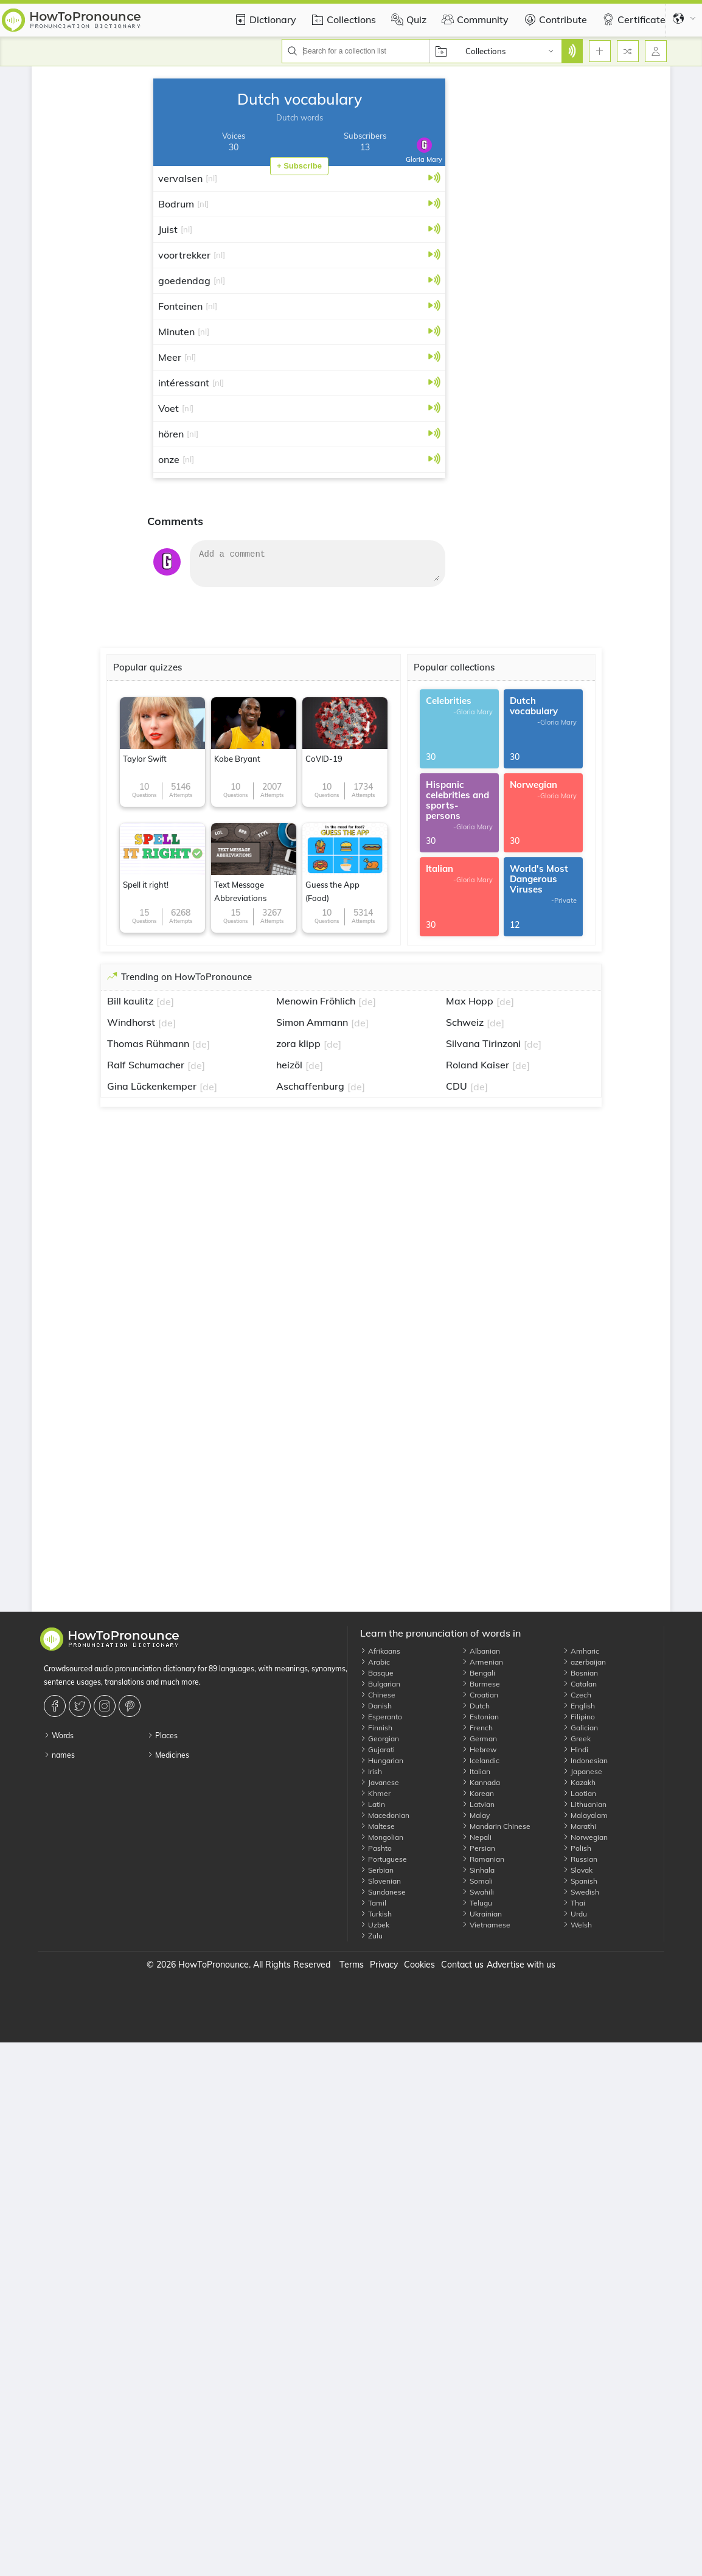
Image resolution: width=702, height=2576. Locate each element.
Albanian (481, 1650)
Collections (342, 19)
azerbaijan (584, 1661)
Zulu (371, 1935)
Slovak (578, 1870)
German (479, 1738)
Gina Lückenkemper (151, 1086)
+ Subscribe (299, 165)
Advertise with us (521, 1964)
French (477, 1727)
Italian (476, 1771)
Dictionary (263, 19)
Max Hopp (469, 1001)
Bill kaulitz (130, 1001)
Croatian (480, 1694)
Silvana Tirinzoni (483, 1043)
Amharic (581, 1650)
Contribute (554, 19)
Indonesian (585, 1760)
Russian (580, 1859)
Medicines (168, 1755)
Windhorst (131, 1022)
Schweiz (465, 1022)
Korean (478, 1793)
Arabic (375, 1661)
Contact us (462, 1964)
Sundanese (383, 1891)
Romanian (483, 1859)
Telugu (477, 1902)
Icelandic (480, 1760)
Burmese (481, 1683)
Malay (476, 1815)
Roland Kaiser (477, 1065)
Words (59, 1735)
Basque (377, 1672)
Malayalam (585, 1815)
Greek (577, 1738)
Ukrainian (482, 1913)
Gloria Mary (424, 151)
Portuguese (383, 1859)
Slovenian (380, 1880)
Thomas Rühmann (148, 1043)
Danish (376, 1705)
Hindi (575, 1749)
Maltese (377, 1826)
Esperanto (381, 1716)
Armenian (482, 1661)
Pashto (376, 1848)
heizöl (289, 1065)
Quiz (407, 19)
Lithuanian (584, 1804)
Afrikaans (380, 1650)
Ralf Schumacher (145, 1065)
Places (162, 1735)
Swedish (581, 1891)
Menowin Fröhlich (315, 1001)
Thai (574, 1902)
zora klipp (298, 1043)
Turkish (376, 1913)
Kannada (481, 1782)
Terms (351, 1964)
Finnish (376, 1727)
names (59, 1755)
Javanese (379, 1782)
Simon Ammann (312, 1022)
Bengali (478, 1672)
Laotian (579, 1793)
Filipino (579, 1716)
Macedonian (384, 1815)
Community (474, 19)
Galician (580, 1727)
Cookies (419, 1964)
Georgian (379, 1738)
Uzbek (374, 1924)
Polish (577, 1848)
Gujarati (377, 1749)
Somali (477, 1880)
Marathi (579, 1826)
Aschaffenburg (310, 1086)
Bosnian (580, 1672)
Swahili (478, 1891)
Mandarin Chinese (496, 1826)
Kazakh (579, 1782)
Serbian (377, 1870)
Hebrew (479, 1749)
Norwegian (585, 1837)
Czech (577, 1694)
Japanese (582, 1771)
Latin (372, 1804)
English (579, 1705)
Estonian (480, 1716)
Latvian (478, 1804)
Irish (371, 1771)
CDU (456, 1086)
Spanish (580, 1880)
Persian (478, 1848)
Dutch (476, 1705)
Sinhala (478, 1870)
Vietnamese (486, 1924)
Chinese (377, 1694)
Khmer (375, 1793)
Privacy (384, 1964)
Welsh (577, 1924)
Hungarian (381, 1760)
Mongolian (381, 1837)
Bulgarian (380, 1683)
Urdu (575, 1913)
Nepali (477, 1837)
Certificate (632, 19)
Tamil (373, 1902)
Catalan (580, 1683)
